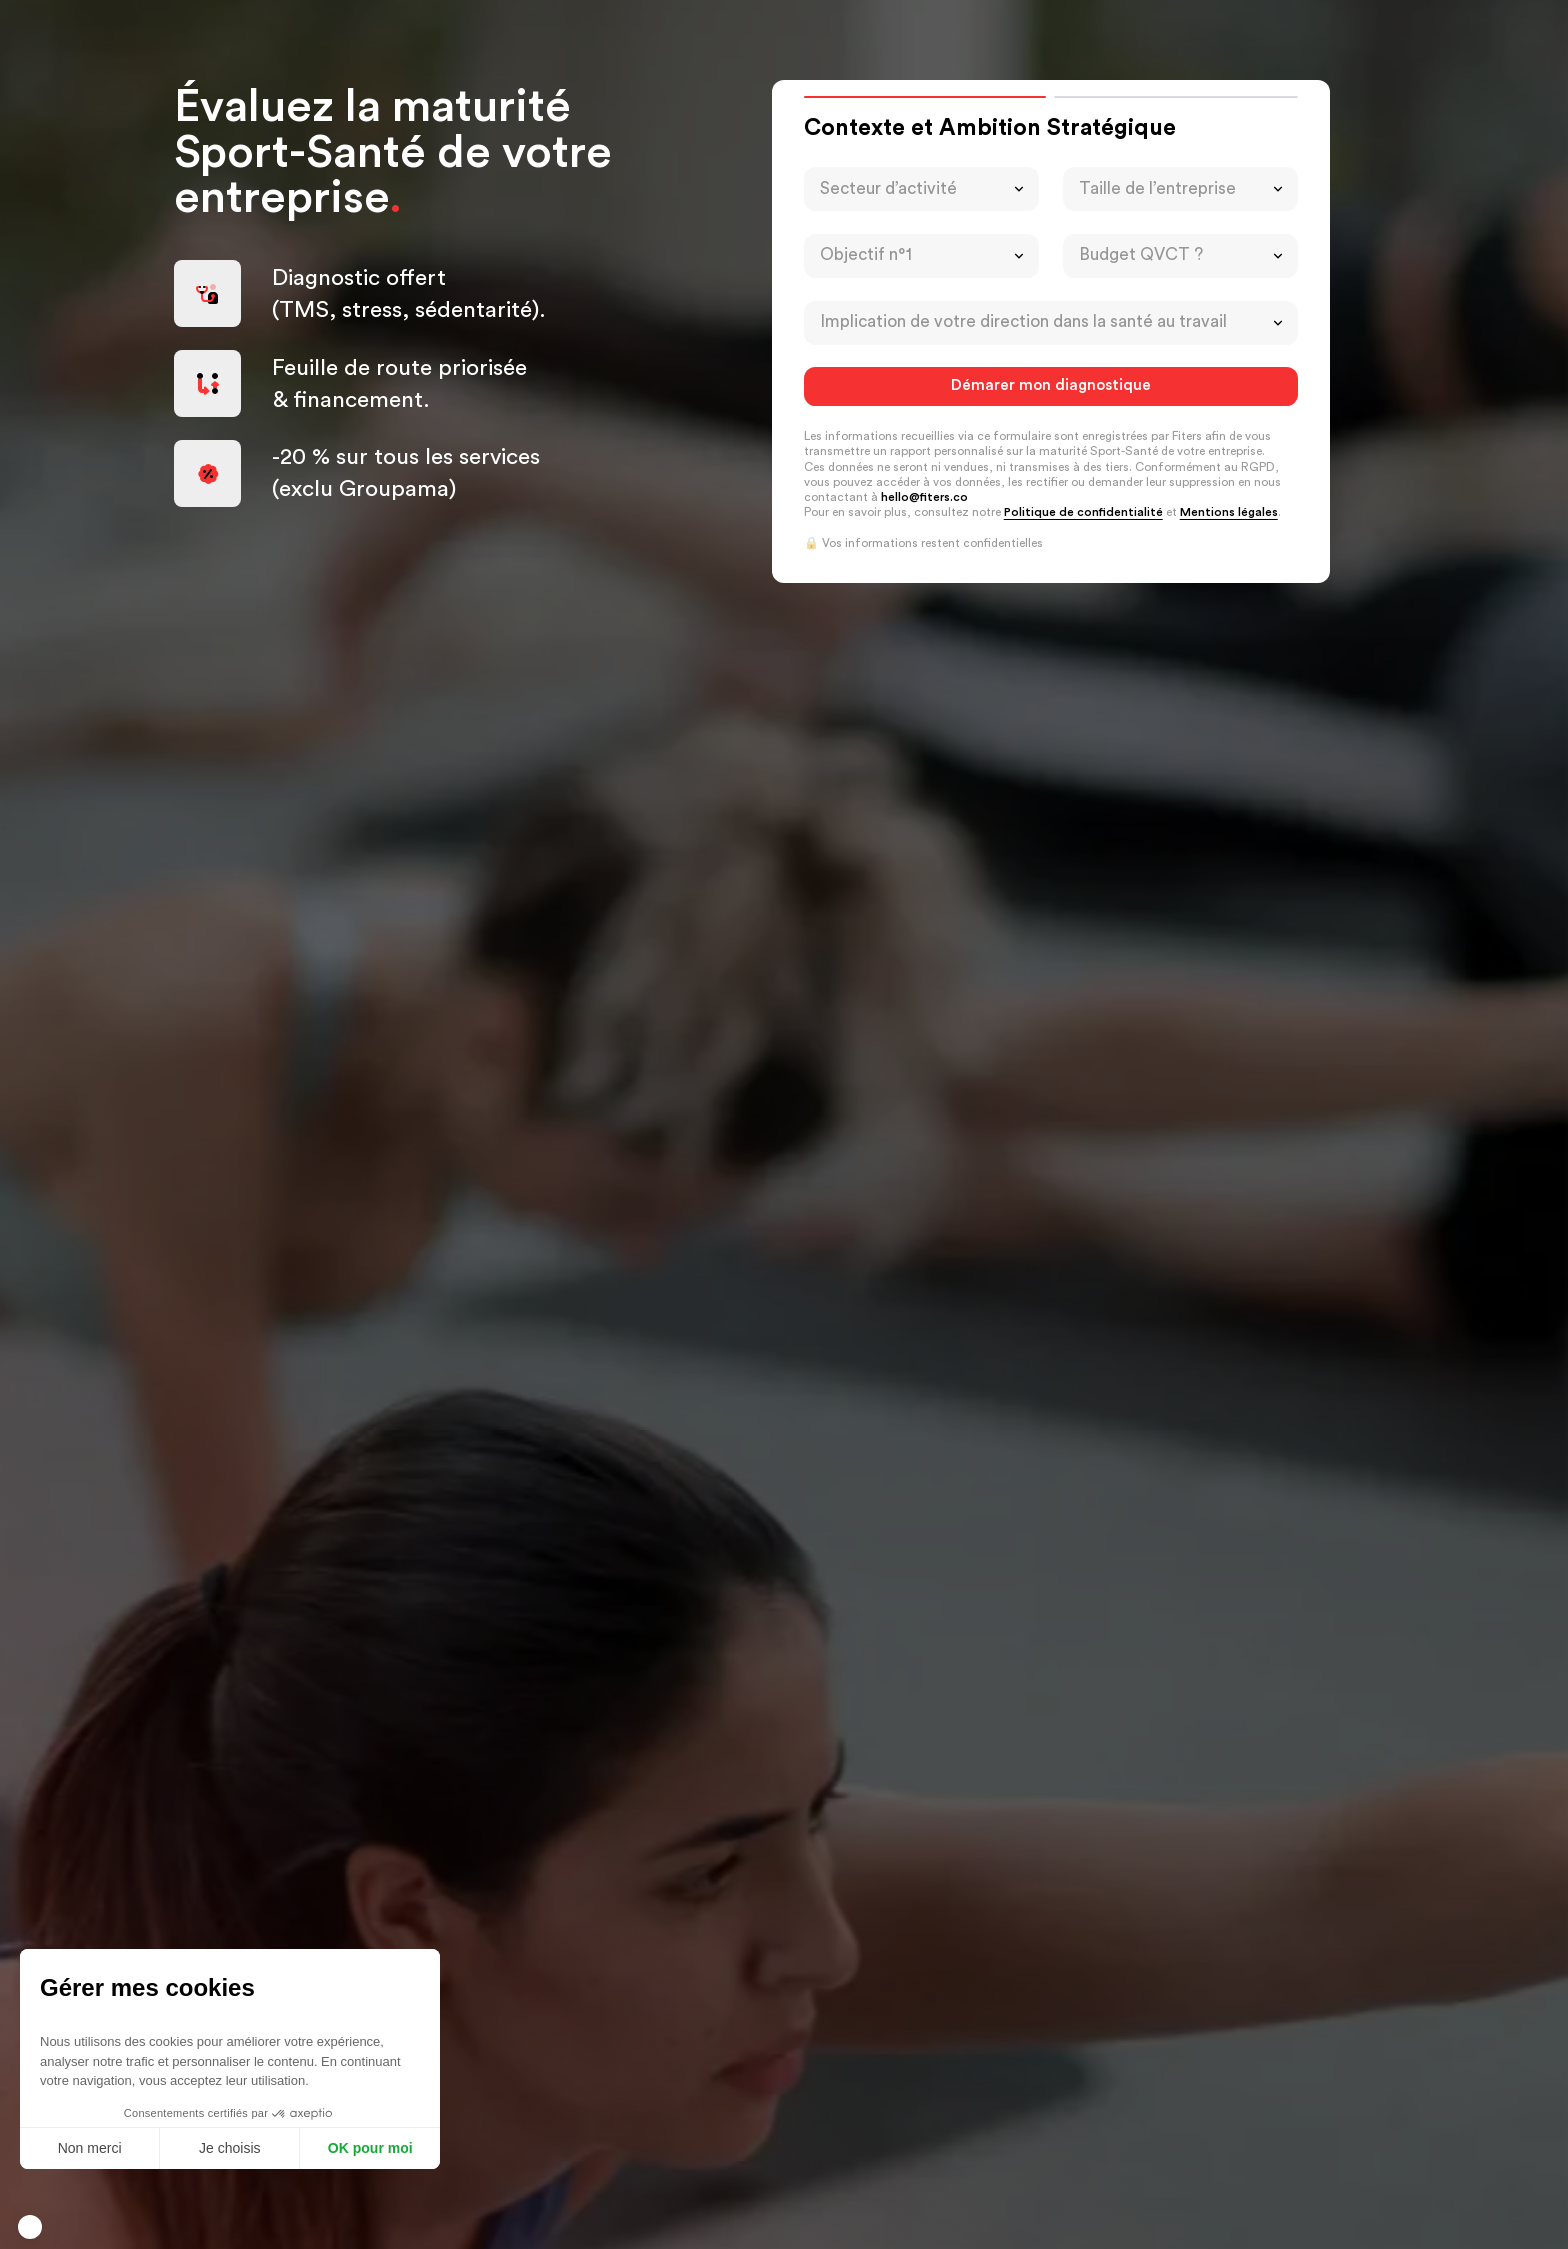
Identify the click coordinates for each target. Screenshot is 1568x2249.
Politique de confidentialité (1083, 512)
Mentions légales (1229, 512)
